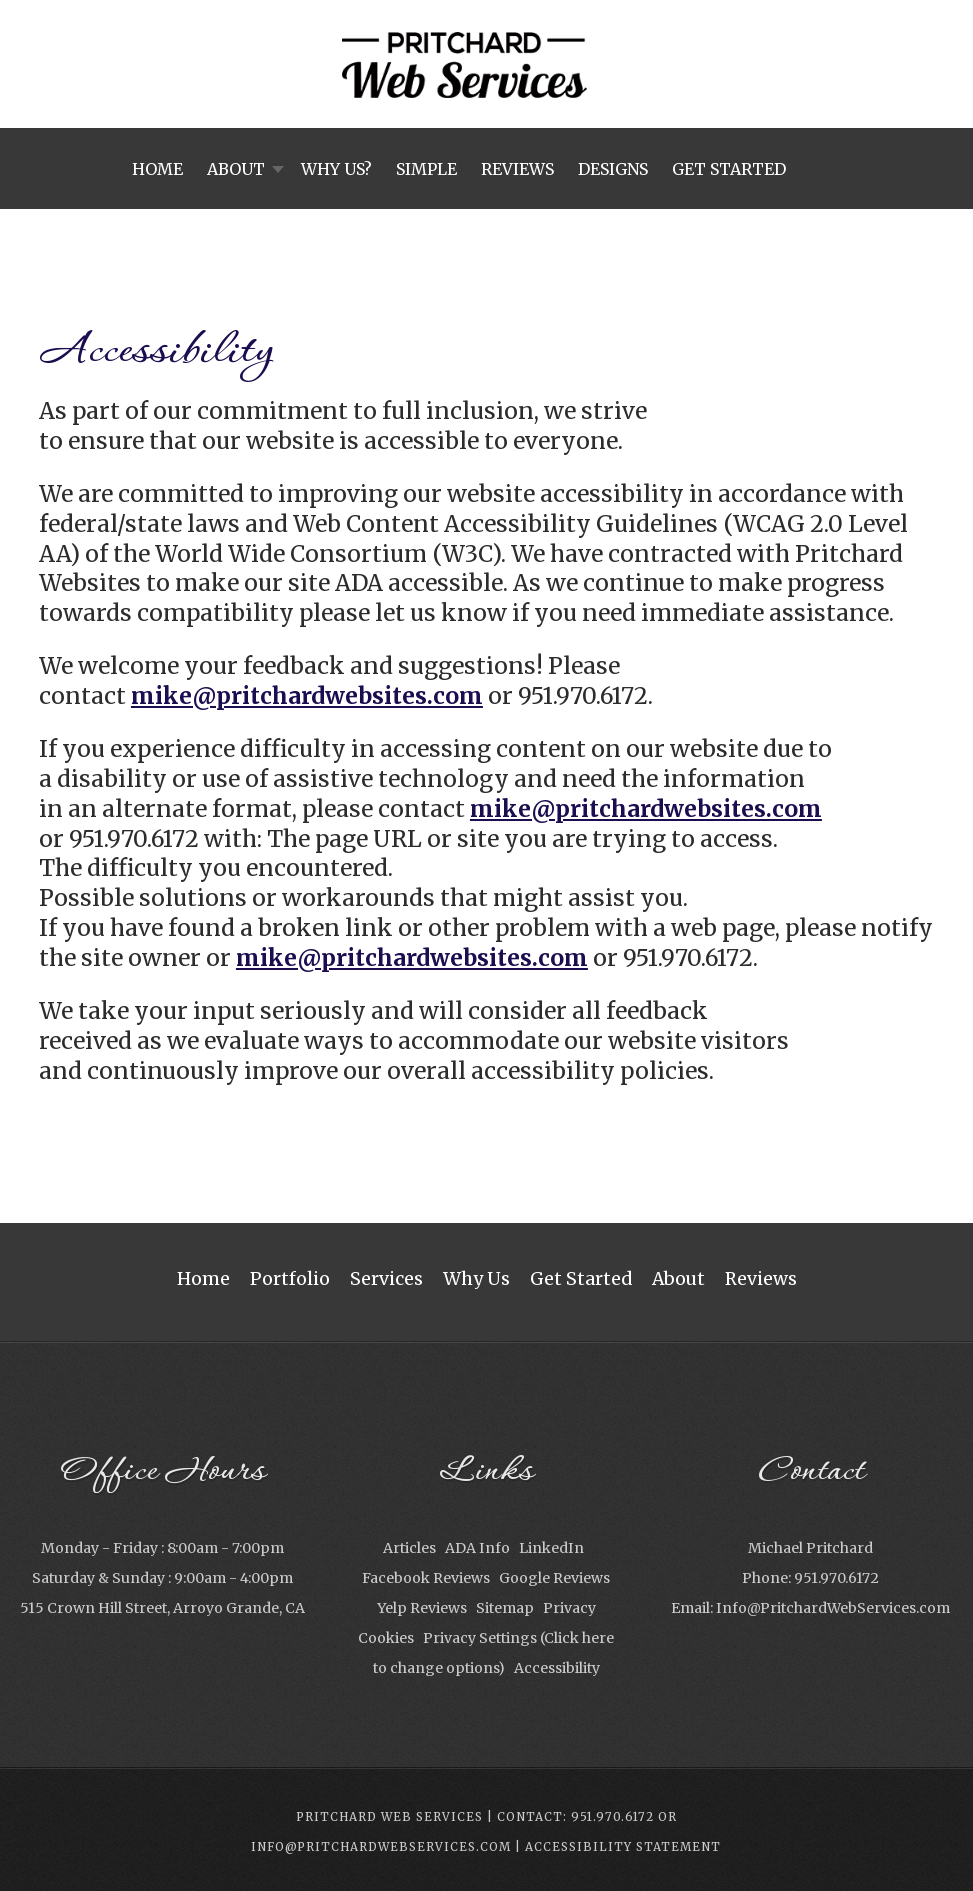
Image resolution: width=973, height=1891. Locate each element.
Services (386, 1279)
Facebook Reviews (426, 1578)
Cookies (386, 1638)
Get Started (581, 1279)
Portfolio (290, 1279)
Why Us (476, 1279)
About (678, 1279)
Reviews (761, 1279)
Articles (409, 1548)
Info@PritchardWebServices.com (833, 1608)
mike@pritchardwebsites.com (307, 695)
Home (203, 1279)
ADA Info (477, 1548)
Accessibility (557, 1668)
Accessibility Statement (623, 1847)
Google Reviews (554, 1578)
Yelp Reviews (422, 1608)
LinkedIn (551, 1548)
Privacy (569, 1608)
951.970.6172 (836, 1578)
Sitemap (505, 1608)
